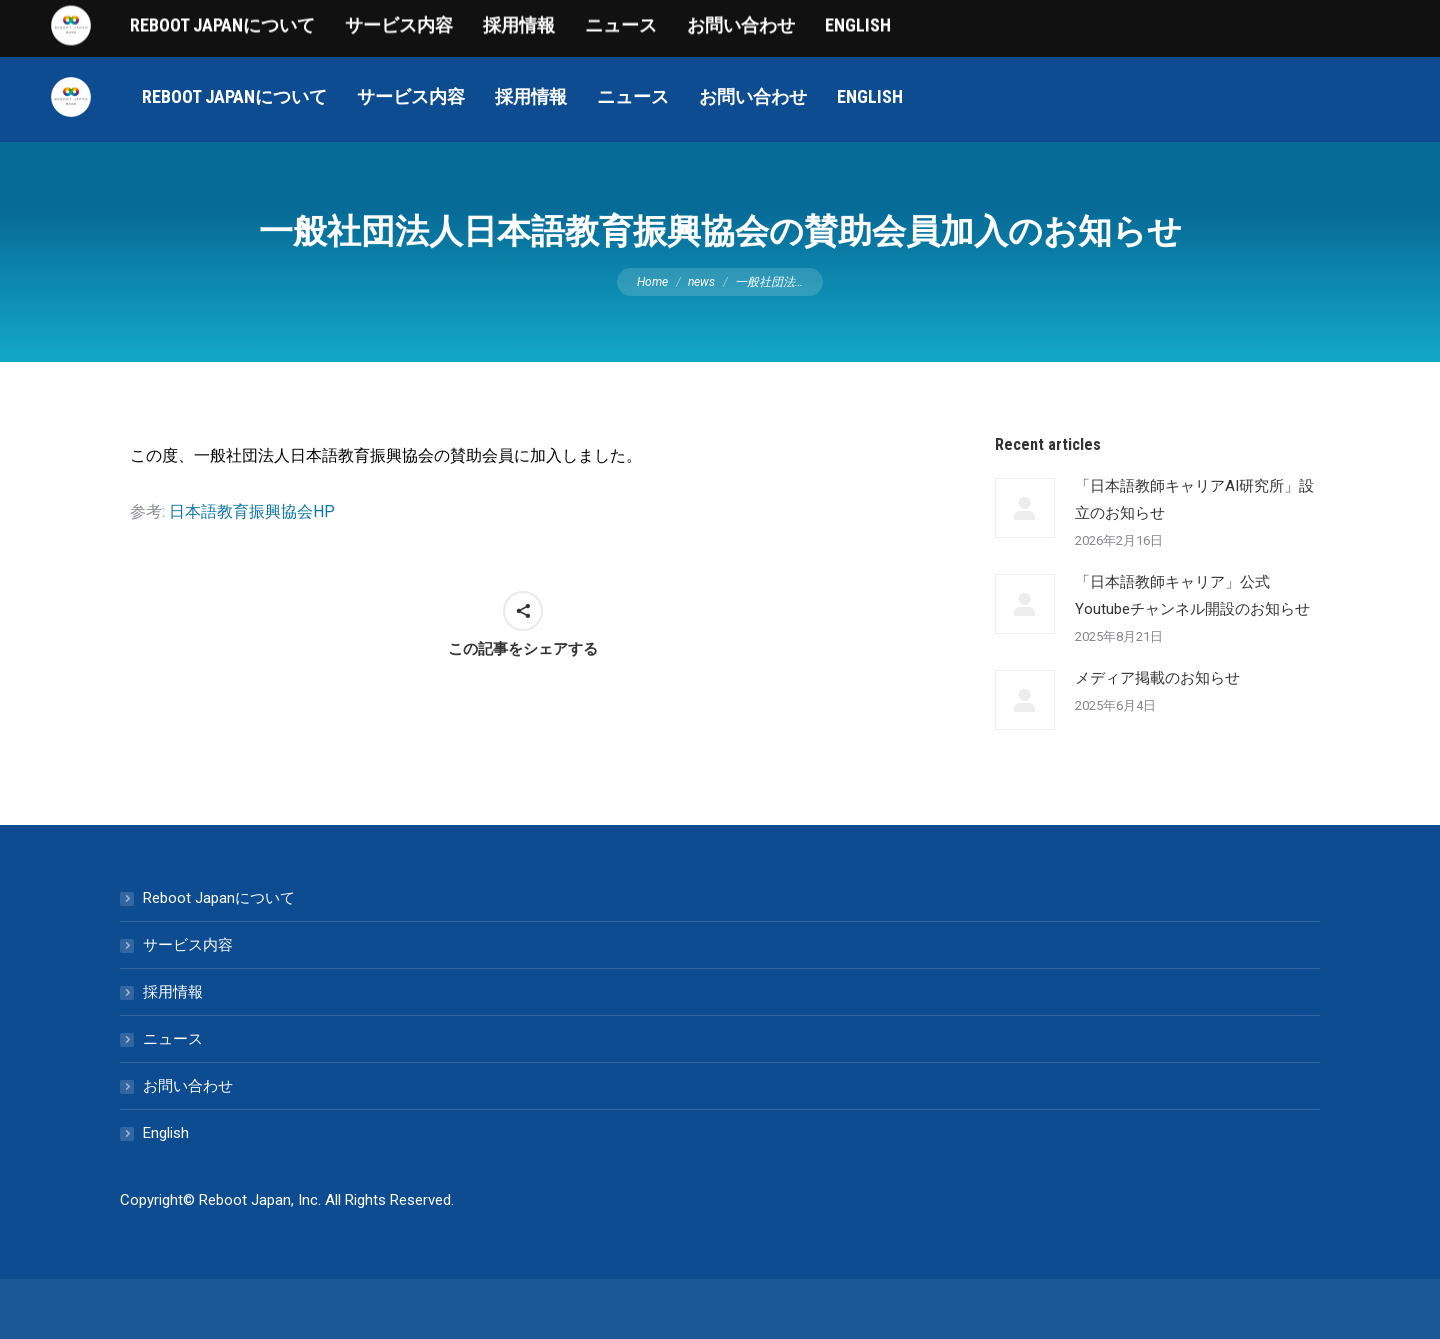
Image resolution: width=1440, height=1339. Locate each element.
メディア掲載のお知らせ (1157, 678)
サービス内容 (188, 945)
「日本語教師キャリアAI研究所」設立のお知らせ (1194, 499)
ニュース (173, 1039)
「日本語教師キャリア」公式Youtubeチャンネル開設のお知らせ (1192, 595)
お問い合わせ (188, 1086)
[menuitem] (234, 97)
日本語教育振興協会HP (252, 511)
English (166, 1133)
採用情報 (173, 992)
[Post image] (1025, 508)
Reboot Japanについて (219, 898)
